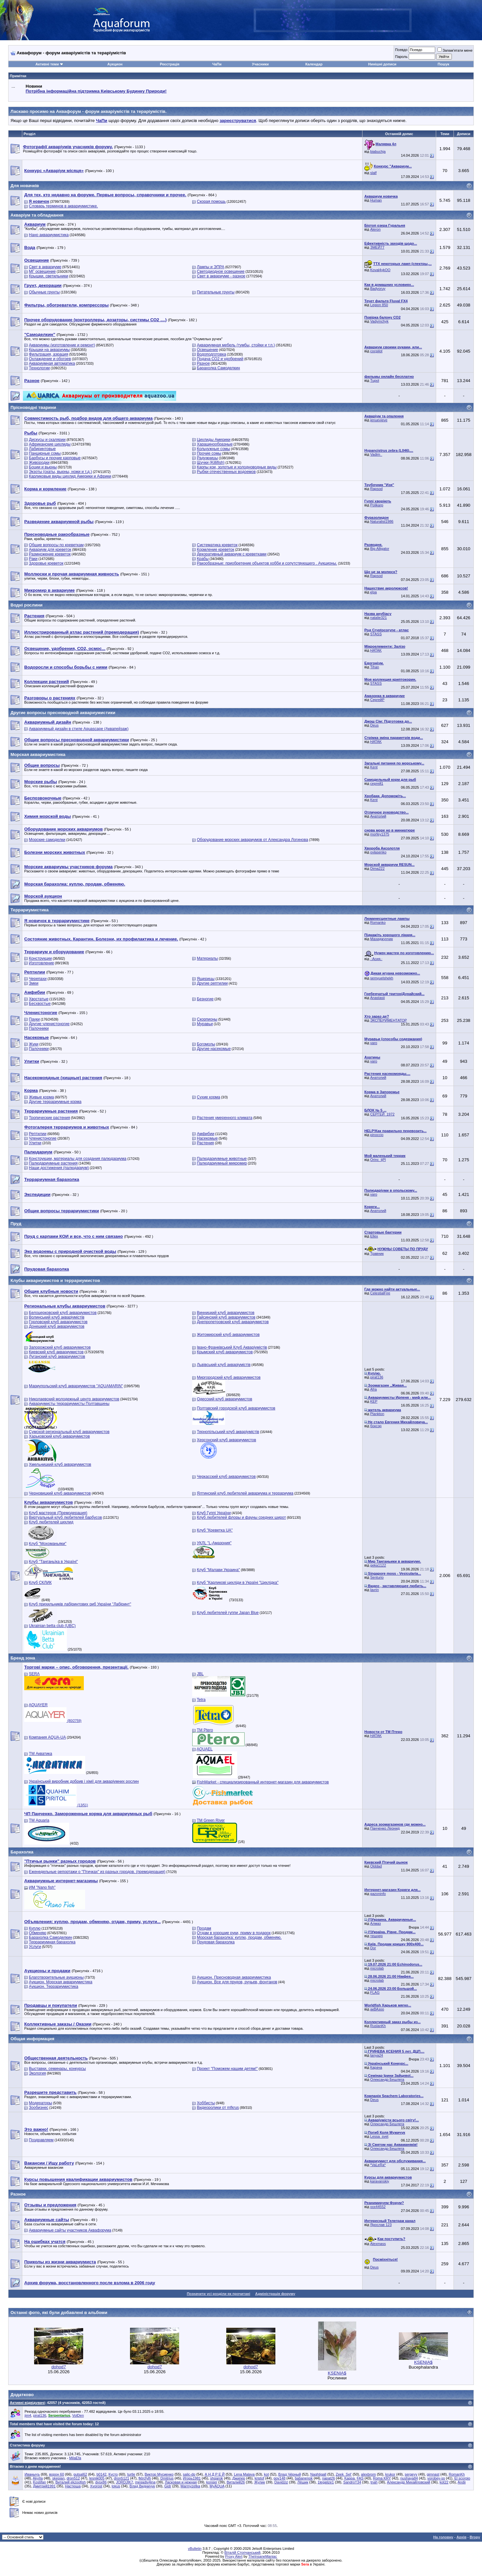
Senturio (377, 1577)
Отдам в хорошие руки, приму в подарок (233, 1933)
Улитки (35, 1143)
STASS (376, 634)
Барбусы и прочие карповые (55, 458)
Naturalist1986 (382, 521)
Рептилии (37, 1133)
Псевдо (401, 50)
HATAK (376, 650)
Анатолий (378, 816)
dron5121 (121, 2478)
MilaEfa (75, 2458)
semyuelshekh (381, 978)
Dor (373, 1948)
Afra (373, 1389)
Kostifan (39, 2482)
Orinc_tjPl (378, 1160)
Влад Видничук (142, 2486)
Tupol (374, 380)
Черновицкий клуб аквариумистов (60, 1493)
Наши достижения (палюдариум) (59, 1167)
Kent (374, 767)
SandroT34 (352, 2482)
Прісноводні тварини (33, 407)
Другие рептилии (212, 983)
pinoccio (376, 1135)
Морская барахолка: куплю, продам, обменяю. (239, 1937)
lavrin (374, 1590)
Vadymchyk (379, 321)
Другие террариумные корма (55, 1101)
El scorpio (462, 2478)
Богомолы (206, 1044)
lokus (116, 2486)
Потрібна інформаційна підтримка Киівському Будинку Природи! (96, 91)
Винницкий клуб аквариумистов (225, 1312)
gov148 (280, 2478)
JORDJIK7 (124, 2482)
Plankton (377, 1414)
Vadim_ (376, 454)
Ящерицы (205, 978)
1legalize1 (326, 2482)
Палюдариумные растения (53, 1163)
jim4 (28, 2415)
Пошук (443, 64)
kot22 (443, 2482)
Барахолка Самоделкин (218, 368)
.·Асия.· (376, 959)
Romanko (378, 922)
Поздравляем (41, 2140)
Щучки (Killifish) (210, 462)
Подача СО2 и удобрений (220, 359)
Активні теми (47, 64)
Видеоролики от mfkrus (218, 2107)
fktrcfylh (145, 2478)
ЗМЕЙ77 (377, 247)
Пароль (401, 57)
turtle (131, 2474)
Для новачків (24, 185)
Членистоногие (42, 1138)
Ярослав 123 (381, 2225)
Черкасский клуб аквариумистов (226, 1476)
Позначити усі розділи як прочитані (218, 2294)
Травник (377, 1253)
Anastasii (377, 998)
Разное (203, 363)
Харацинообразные (214, 444)
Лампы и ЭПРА (210, 267)
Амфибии (205, 1133)
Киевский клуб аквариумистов (56, 1352)
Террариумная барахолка (52, 1942)
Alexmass (378, 2244)
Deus (374, 725)
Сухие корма (208, 1097)
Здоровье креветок (46, 563)
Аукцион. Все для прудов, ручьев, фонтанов (237, 1982)
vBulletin (195, 2548)
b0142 (102, 2474)
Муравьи (205, 1024)
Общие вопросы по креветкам (56, 545)
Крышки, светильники (48, 276)
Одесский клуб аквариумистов (224, 1399)
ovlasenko (378, 852)
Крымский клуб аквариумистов (225, 1352)
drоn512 (73, 2478)
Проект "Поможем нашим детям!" (227, 2068)
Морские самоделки (47, 839)
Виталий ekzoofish (70, 2482)
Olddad (376, 1866)
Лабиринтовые (42, 449)
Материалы (207, 958)
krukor (390, 2474)
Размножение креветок (50, 554)
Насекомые (207, 1138)
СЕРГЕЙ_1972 (382, 1114)
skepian (58, 2478)
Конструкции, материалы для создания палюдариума (77, 1158)
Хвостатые (38, 999)
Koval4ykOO (380, 270)
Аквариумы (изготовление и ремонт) (62, 345)
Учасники (260, 64)
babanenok (303, 2478)
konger (211, 2482)
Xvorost (96, 2486)
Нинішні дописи (382, 64)
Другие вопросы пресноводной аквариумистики (62, 712)
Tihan (374, 667)
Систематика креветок (217, 545)
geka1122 (378, 1565)
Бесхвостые (39, 1003)
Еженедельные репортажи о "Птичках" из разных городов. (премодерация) (97, 1871)
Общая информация (32, 2038)
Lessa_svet (379, 2136)
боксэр (376, 1426)
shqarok (216, 2478)
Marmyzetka (190, 2486)
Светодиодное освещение (220, 271)
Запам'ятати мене (455, 50)
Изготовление (41, 963)
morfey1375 (379, 834)
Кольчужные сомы (213, 449)
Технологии (39, 368)
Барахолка (21, 1851)
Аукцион (114, 64)
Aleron (375, 229)
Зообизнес (38, 2107)
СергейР (377, 700)
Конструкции (40, 958)
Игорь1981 (192, 2478)
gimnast (433, 2474)
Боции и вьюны (43, 467)
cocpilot (376, 351)
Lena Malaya (244, 2474)
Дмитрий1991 (44, 2486)
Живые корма (41, 1097)
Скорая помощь (211, 201)
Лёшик (302, 2482)
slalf (373, 173)
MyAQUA (217, 2486)
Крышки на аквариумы (49, 349)
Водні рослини (26, 605)
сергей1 (376, 783)
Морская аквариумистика (37, 754)
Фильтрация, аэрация (48, 354)
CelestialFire (380, 1293)
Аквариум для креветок (50, 549)
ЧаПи (217, 64)
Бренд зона (22, 1658)
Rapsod (376, 489)
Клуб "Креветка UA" (214, 1530)
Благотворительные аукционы (56, 1977)
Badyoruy (377, 288)
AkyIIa (38, 2478)
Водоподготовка (211, 354)
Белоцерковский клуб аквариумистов (63, 1312)
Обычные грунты (44, 292)
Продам (204, 1928)
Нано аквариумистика (48, 235)
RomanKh (457, 2474)
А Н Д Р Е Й (215, 2474)
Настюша (73, 2486)
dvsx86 (101, 2482)
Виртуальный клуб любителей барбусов (65, 1517)
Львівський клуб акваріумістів (223, 1364)
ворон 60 (56, 2474)
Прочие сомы (209, 453)
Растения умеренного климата (224, 1117)
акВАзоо (377, 2009)
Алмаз (375, 1923)
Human (376, 200)
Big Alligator (379, 549)
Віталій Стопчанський (242, 2552)
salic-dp (189, 2474)
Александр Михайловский (408, 2482)
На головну (443, 2537)
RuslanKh (378, 2026)
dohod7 (58, 2366)
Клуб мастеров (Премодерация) (58, 1513)
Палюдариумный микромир (222, 1163)
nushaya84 (409, 2478)
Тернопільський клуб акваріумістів (228, 1431)
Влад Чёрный (289, 2474)
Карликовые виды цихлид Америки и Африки (70, 476)
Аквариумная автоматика (52, 363)
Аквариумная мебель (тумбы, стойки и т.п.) (236, 345)
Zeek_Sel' (344, 2474)
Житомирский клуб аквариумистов (228, 1334)
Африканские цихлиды (49, 444)
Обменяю (37, 1933)
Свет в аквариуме (45, 267)
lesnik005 (96, 2478)
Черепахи (37, 978)
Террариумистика (29, 909)
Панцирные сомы (45, 453)
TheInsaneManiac (262, 2556)
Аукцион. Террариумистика (53, 1986)
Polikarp (376, 505)
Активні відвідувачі (27, 2403)
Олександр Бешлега (387, 2079)
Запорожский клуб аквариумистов (60, 1347)
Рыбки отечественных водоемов (226, 471)
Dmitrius (167, 2478)
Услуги (35, 1946)
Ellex (374, 1236)
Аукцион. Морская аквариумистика (60, 1982)
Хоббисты (206, 2103)
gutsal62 (80, 2474)
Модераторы (40, 2103)
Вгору (475, 2537)
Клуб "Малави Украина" (218, 1570)
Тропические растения (49, 1117)
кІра (373, 592)
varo (373, 1043)
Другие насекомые (214, 1048)
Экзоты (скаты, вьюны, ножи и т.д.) (60, 471)
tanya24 (376, 2055)
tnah (374, 2482)
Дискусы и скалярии (47, 439)
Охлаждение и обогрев (50, 359)
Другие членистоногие (49, 1024)
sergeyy (411, 2474)
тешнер (376, 1936)
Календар (314, 64)
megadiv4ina (145, 2482)
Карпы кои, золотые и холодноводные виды (236, 467)
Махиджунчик (381, 939)
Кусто (113, 2474)
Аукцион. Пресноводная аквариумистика (234, 1977)
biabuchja (378, 151)
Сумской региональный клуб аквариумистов (69, 1431)
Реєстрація (169, 64)
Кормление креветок (215, 549)
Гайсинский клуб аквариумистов (226, 1317)
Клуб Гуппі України (214, 1513)
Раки (33, 558)
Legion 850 (379, 305)
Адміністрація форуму (275, 2294)
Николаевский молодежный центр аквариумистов (74, 1399)
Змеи (33, 983)
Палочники (38, 1028)
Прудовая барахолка (215, 1942)
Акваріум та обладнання (37, 215)
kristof (259, 2478)
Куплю (35, 1928)
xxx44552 (378, 2207)
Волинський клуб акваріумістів (56, 1317)
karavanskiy (379, 2181)
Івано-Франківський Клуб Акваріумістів (232, 1347)
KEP (374, 1401)
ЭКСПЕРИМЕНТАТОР (388, 1020)
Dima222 (377, 868)
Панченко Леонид (385, 1828)
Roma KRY (382, 2478)
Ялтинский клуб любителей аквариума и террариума (245, 1493)
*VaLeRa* (378, 2165)
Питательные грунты (215, 292)
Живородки (39, 462)
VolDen (78, 2415)
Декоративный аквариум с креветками (232, 554)
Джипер (238, 2478)
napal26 (328, 2478)
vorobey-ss (436, 2478)
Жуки (33, 1044)
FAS (360, 2478)
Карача (376, 2067)
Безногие (205, 999)
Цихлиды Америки (214, 439)
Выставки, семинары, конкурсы (57, 2068)
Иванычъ (32, 2474)
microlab (377, 1968)
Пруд (15, 1223)
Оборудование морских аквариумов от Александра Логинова (252, 839)
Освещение (207, 349)
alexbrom (368, 2474)
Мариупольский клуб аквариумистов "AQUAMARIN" (76, 1386)
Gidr (167, 2486)
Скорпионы (207, 1019)
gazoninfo (378, 1894)
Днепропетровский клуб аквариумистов (233, 1322)
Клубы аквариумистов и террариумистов (55, 1280)
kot (266, 2474)
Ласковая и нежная (181, 2482)
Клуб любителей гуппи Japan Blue (228, 1612)
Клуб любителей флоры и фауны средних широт (241, 1517)
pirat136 (376, 1377)
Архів (461, 2537)
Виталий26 (236, 2482)
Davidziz (281, 2482)
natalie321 (378, 618)
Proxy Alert (233, 2556)
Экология (37, 2073)
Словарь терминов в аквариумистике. (63, 206)
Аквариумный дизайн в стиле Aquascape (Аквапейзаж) (78, 729)
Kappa (349, 2478)
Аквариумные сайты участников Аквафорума (70, 2230)
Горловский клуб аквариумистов (58, 1322)
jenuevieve (379, 420)
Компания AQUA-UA (47, 1737)
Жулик (259, 2482)
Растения (205, 1143)
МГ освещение (42, 271)
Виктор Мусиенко (159, 2474)
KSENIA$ (337, 2373)
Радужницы (207, 458)
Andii (462, 2482)
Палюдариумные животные (222, 1158)
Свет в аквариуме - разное (221, 276)
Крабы (203, 558)
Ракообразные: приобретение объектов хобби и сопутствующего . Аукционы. (267, 563)
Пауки (34, 1019)
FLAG (375, 1992)
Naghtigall (318, 2474)
